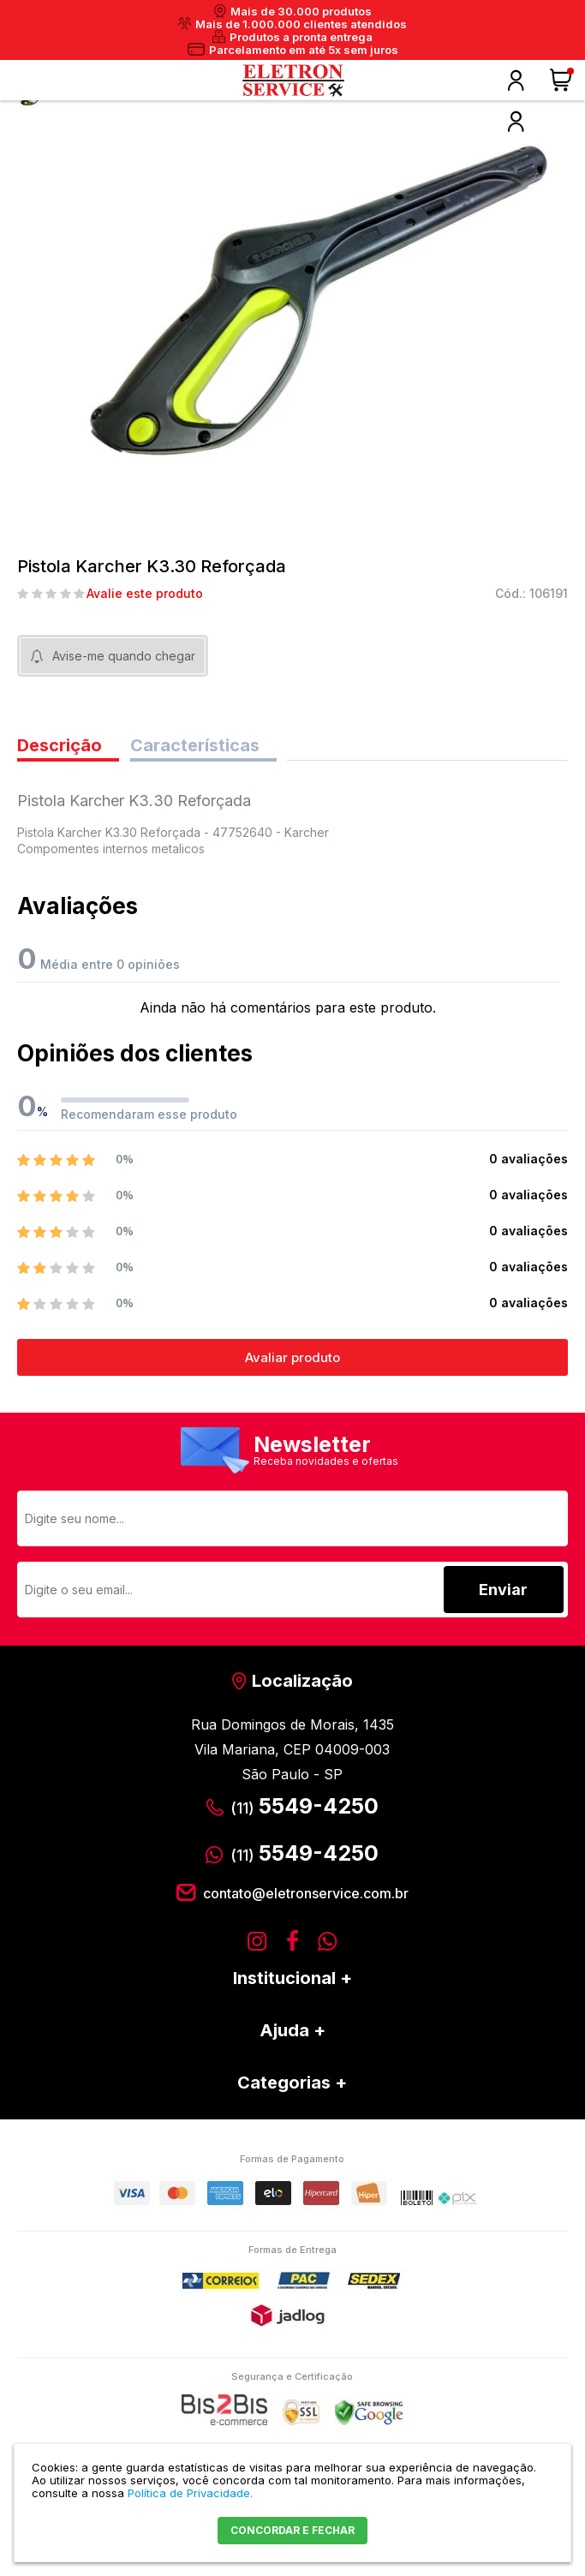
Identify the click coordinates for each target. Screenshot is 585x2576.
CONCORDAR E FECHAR (292, 2530)
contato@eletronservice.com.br (306, 1893)
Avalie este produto (145, 594)
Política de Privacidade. (190, 2493)
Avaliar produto (292, 1357)
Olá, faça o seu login (515, 80)
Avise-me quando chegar (123, 655)
